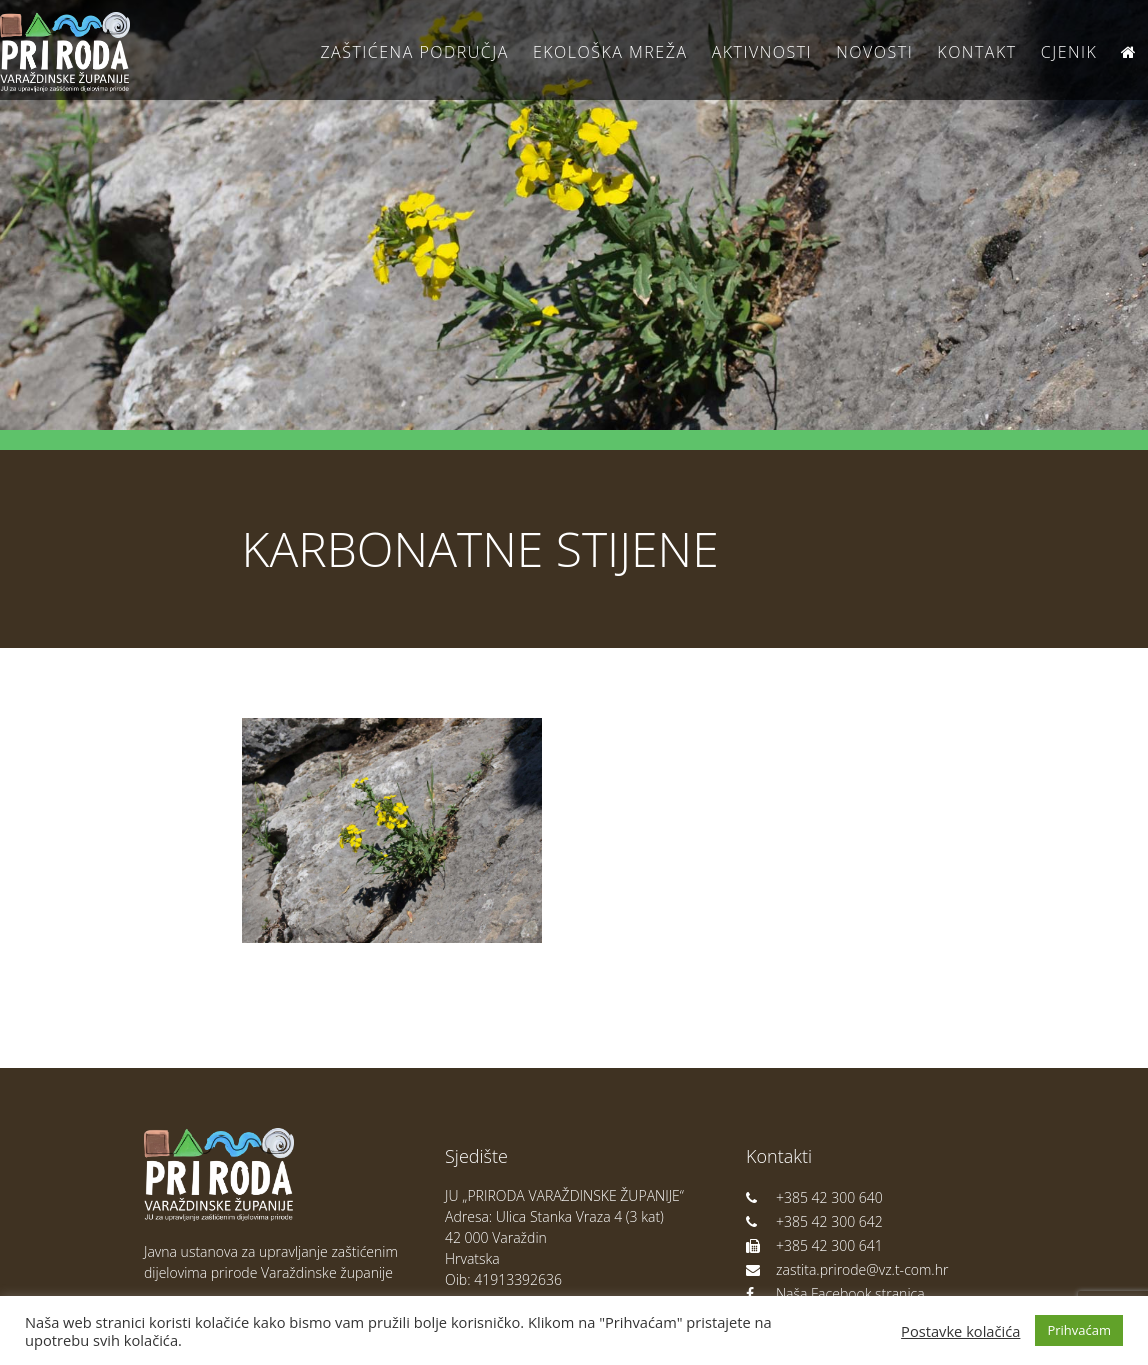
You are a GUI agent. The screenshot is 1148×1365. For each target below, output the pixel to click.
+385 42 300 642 (814, 1221)
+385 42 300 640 (814, 1197)
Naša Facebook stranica (835, 1293)
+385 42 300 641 (814, 1245)
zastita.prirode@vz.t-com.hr (847, 1269)
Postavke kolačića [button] (960, 1331)
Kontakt (976, 52)
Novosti (874, 52)
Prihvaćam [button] (1079, 1330)
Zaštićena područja (414, 52)
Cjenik (1069, 52)
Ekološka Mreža (610, 52)
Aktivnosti (762, 52)
